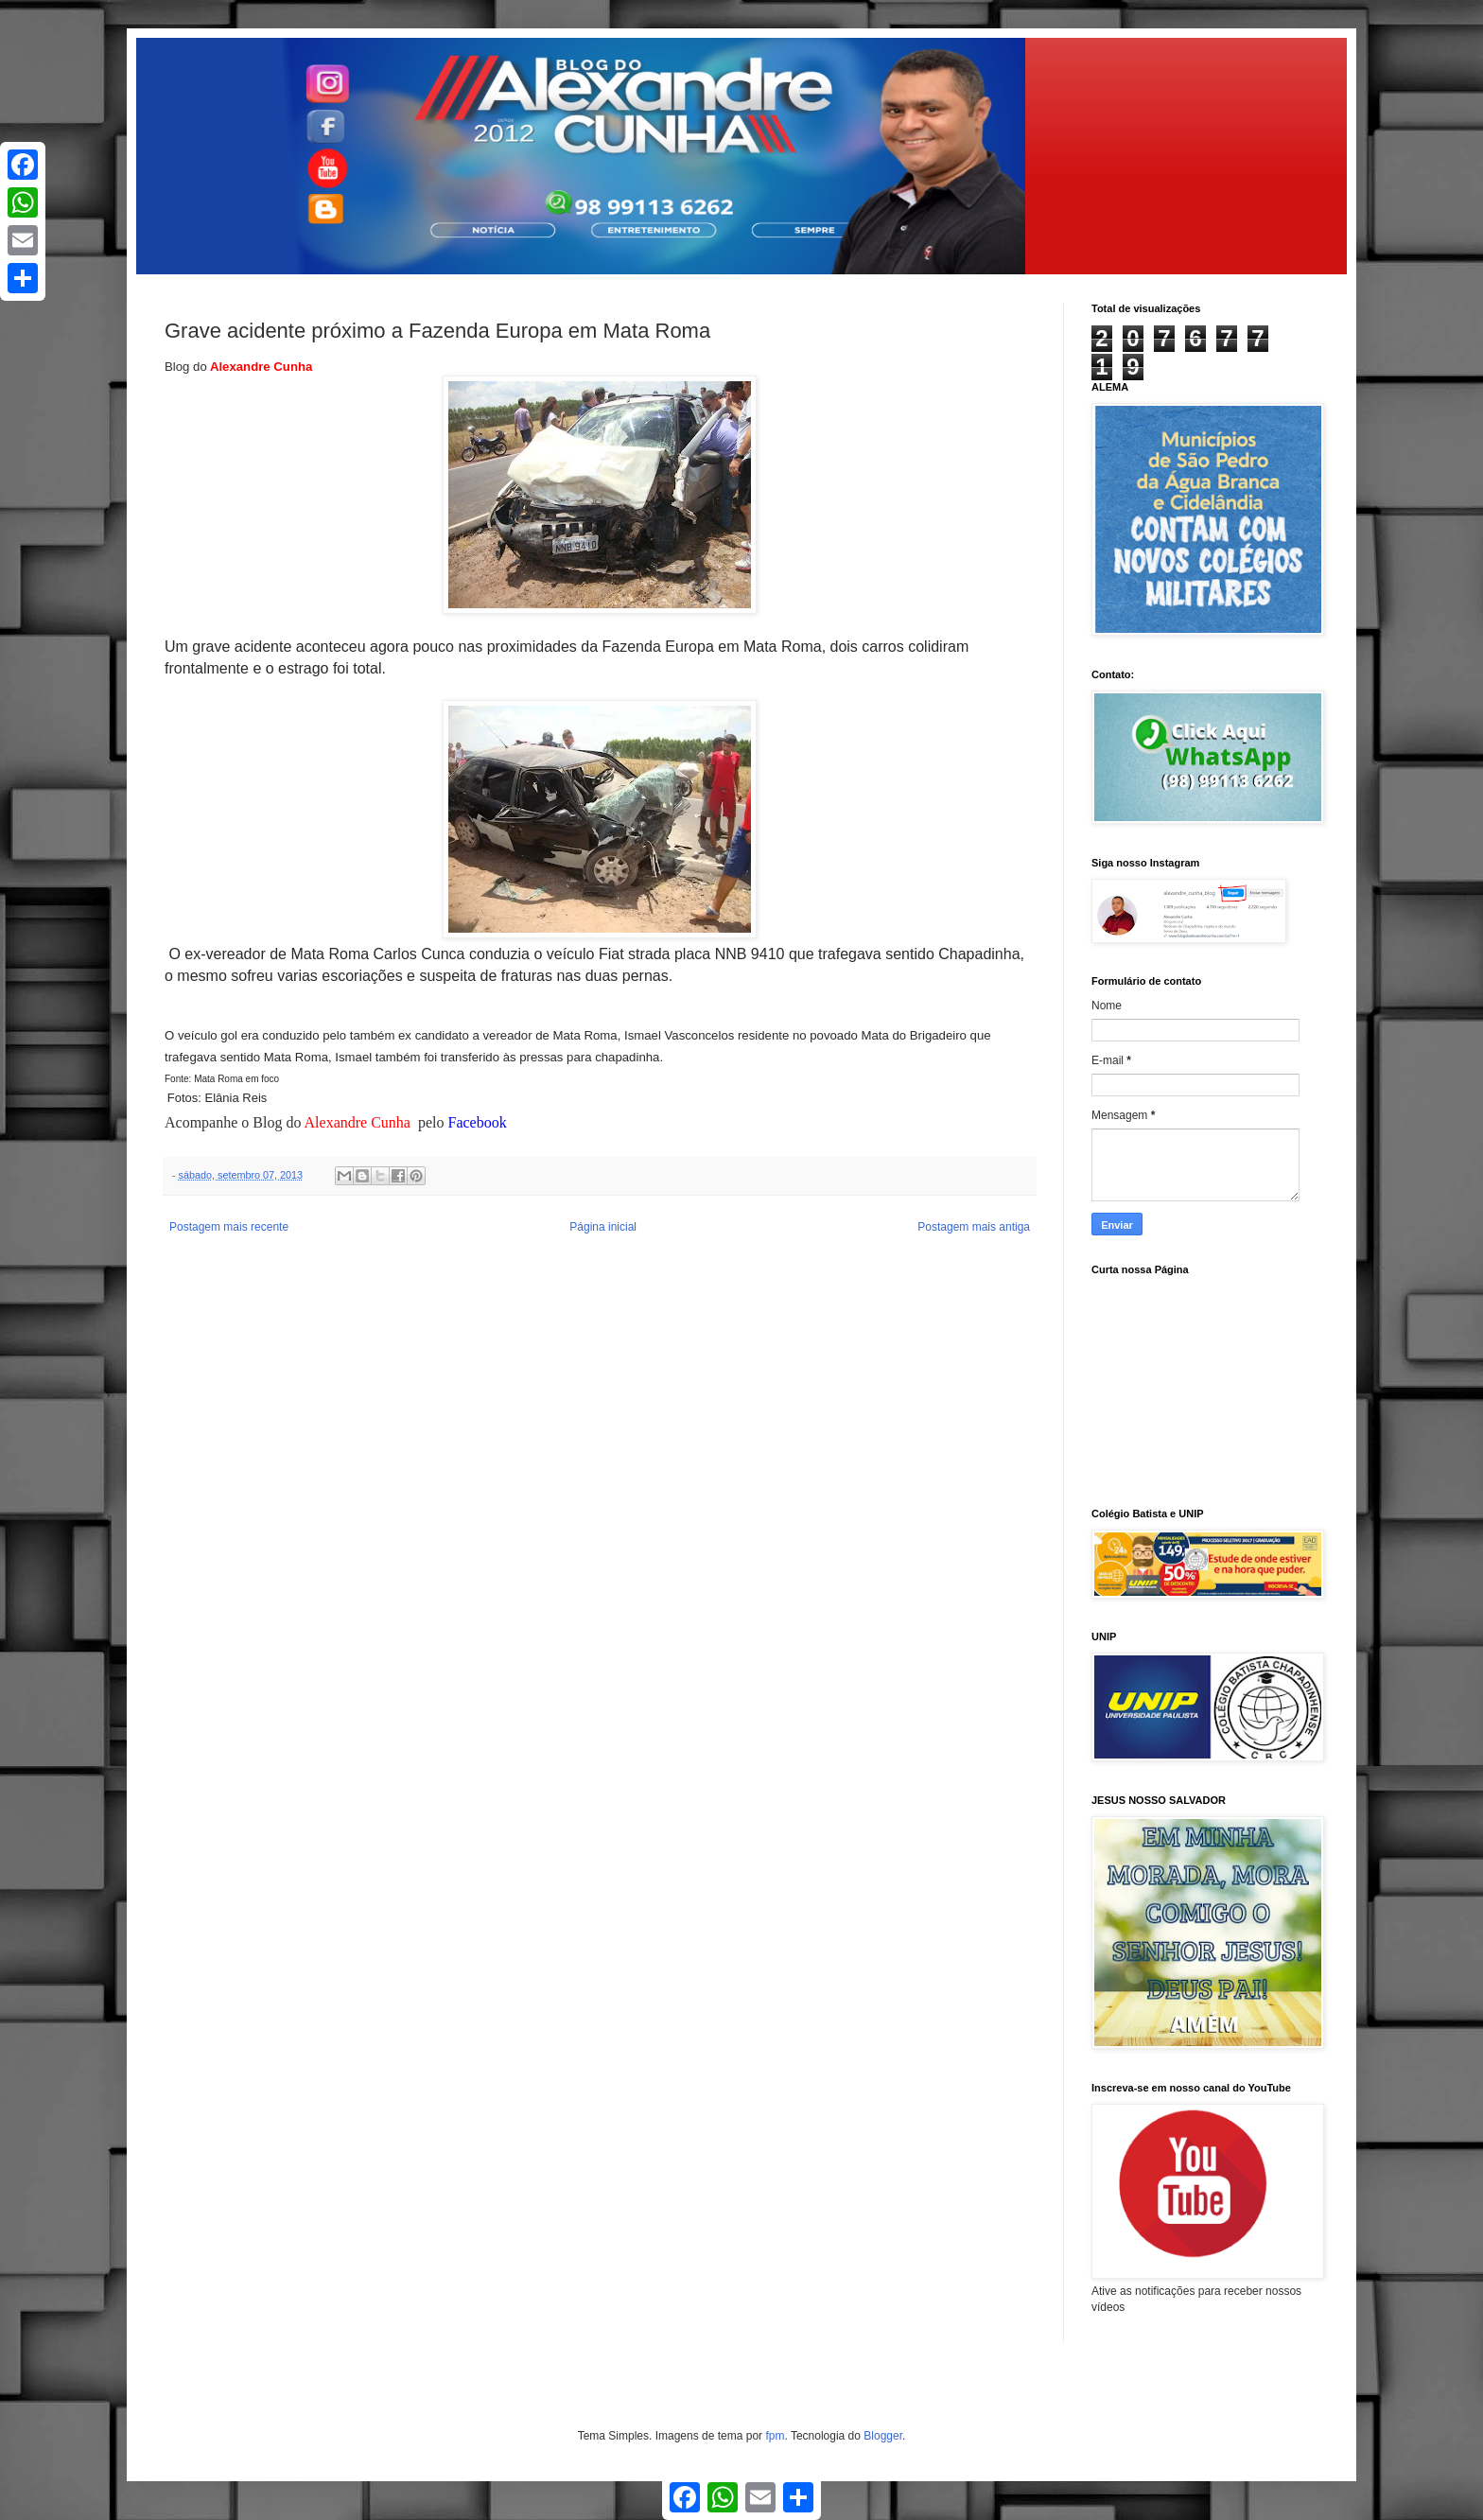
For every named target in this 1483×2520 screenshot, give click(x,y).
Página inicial (603, 1227)
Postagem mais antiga (973, 1227)
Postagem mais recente (228, 1227)
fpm (774, 2435)
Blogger (883, 2435)
